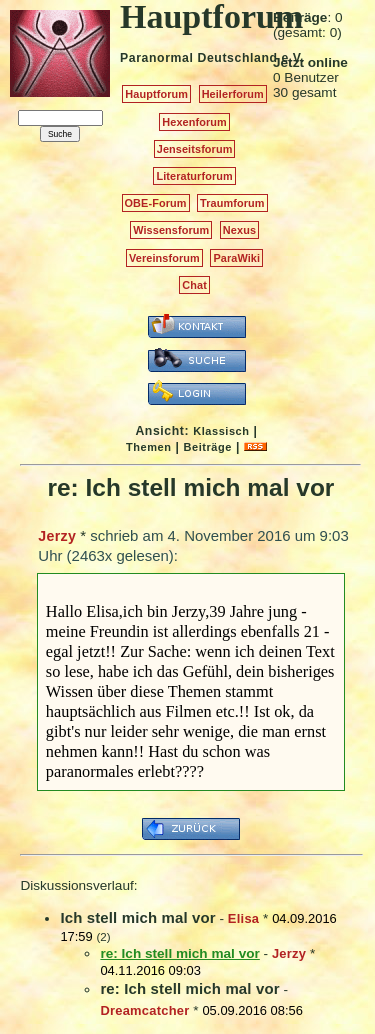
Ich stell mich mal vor (137, 917)
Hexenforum (194, 122)
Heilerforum (233, 94)
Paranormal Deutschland (199, 58)
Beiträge (208, 447)
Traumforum (232, 203)
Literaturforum (194, 176)
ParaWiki (236, 258)
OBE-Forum (156, 203)
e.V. (292, 58)
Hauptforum (156, 94)
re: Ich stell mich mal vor (189, 988)
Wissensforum (171, 230)
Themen (148, 447)
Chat (194, 285)
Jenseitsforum (195, 149)
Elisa (243, 918)
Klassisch (221, 431)
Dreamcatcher (144, 1010)
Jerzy (57, 536)
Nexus (239, 230)
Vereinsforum (164, 258)
